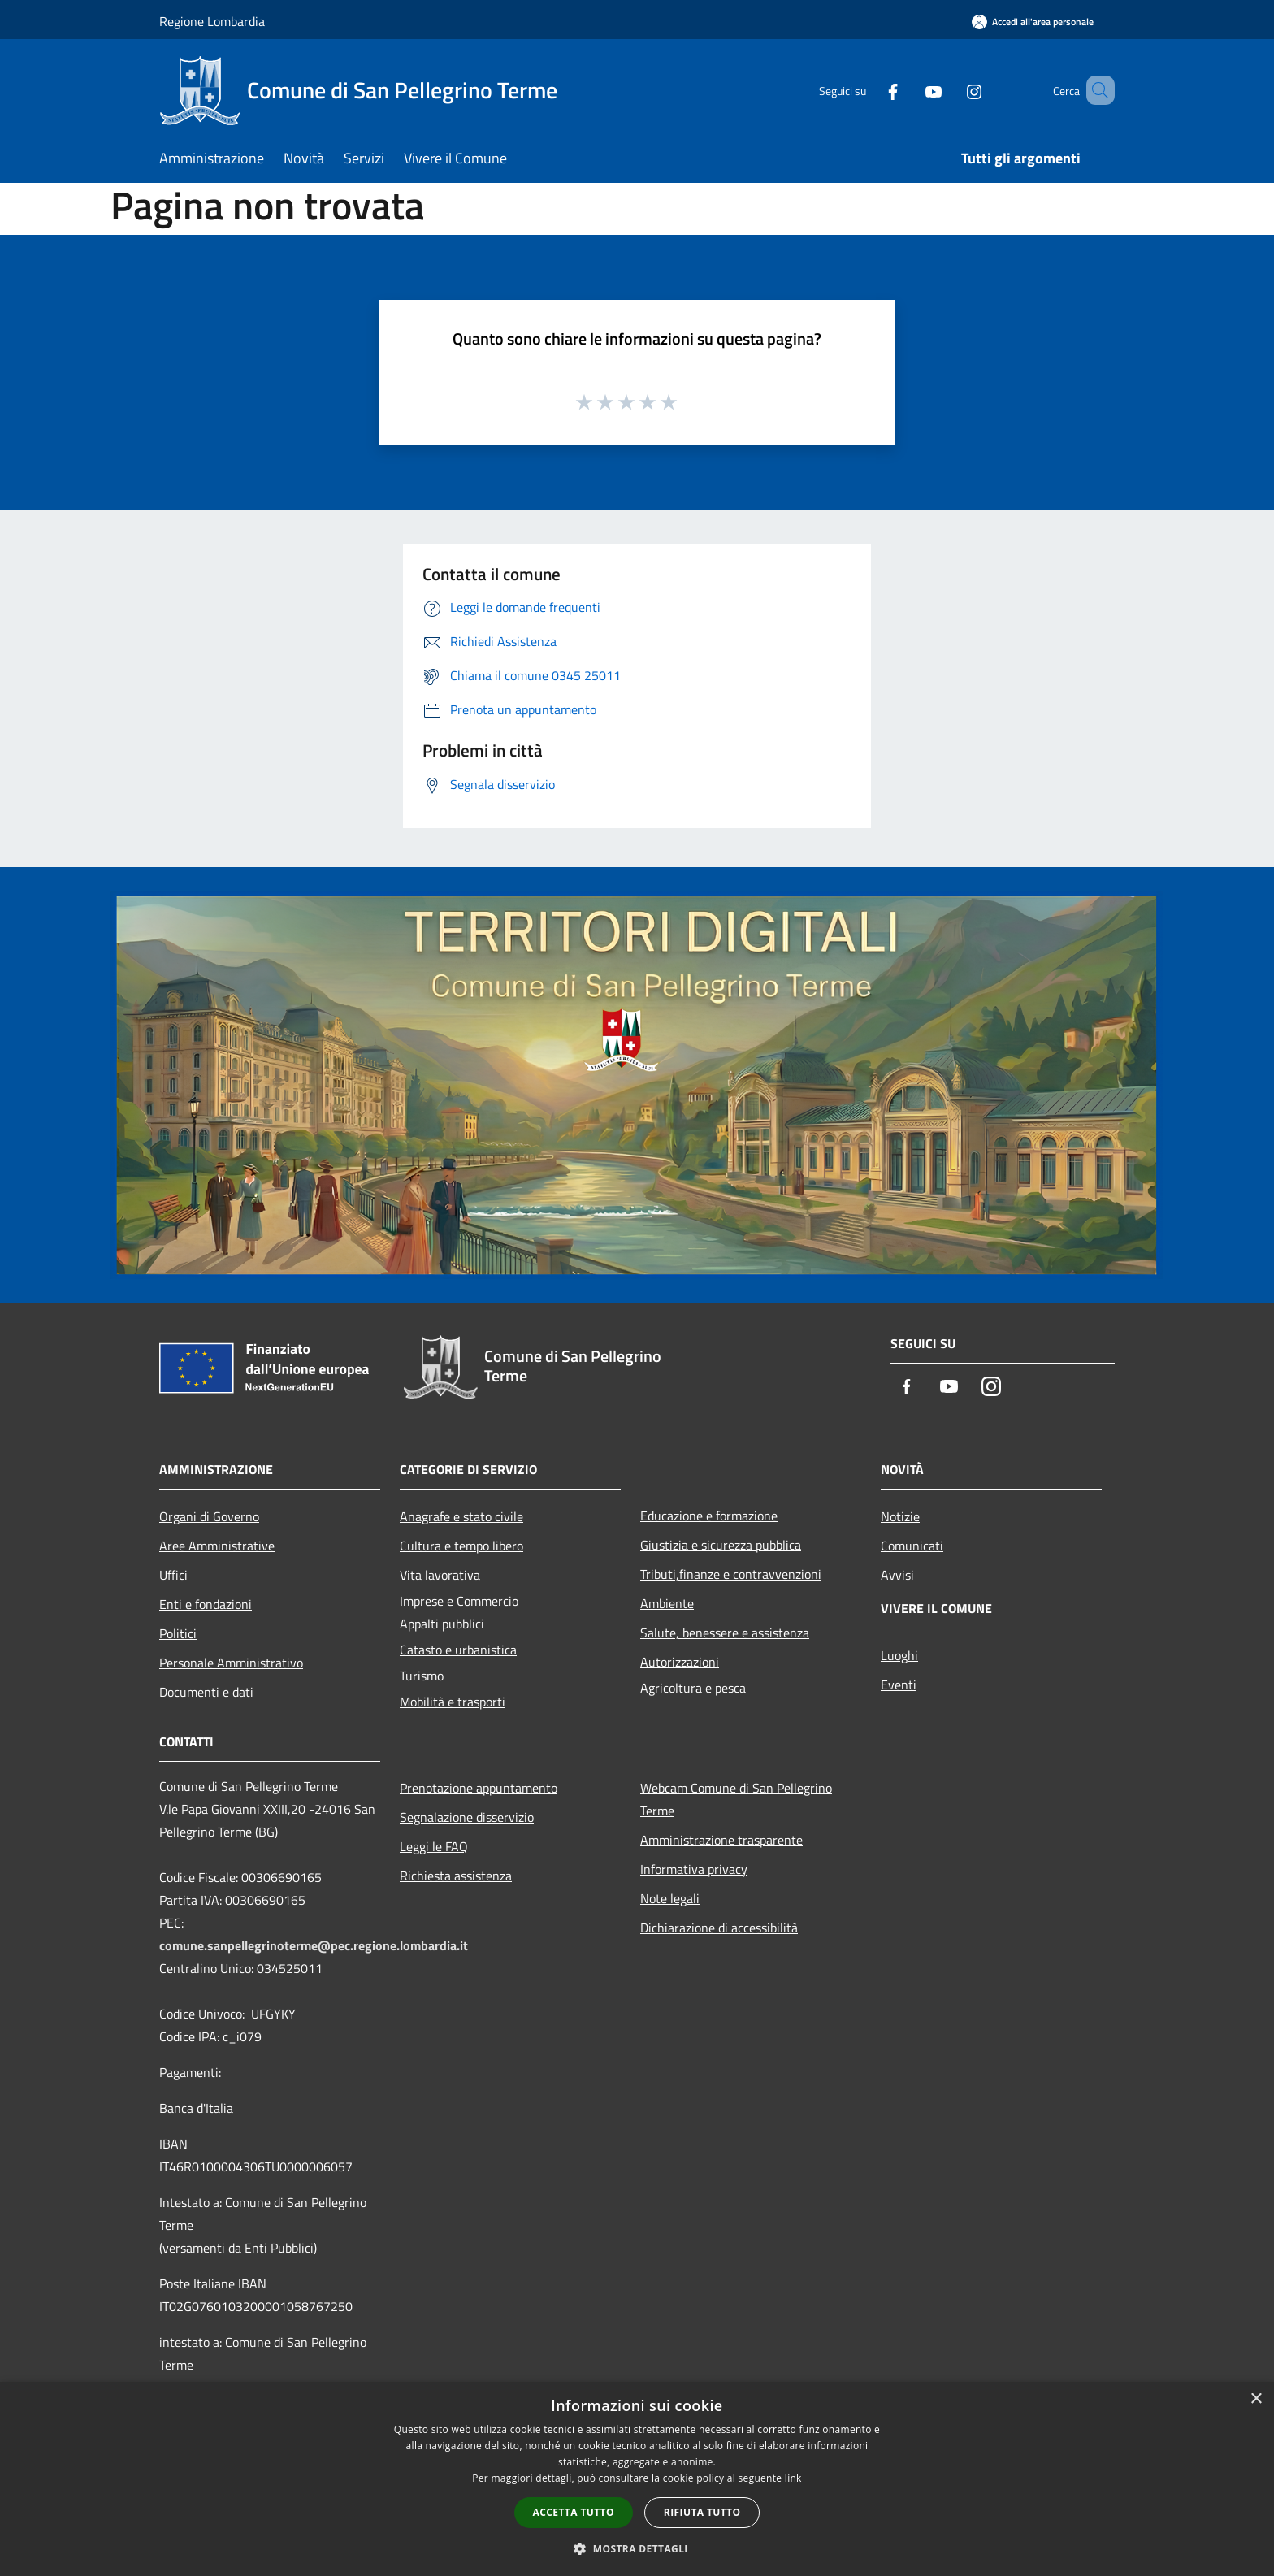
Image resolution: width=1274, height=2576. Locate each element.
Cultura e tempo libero (461, 1545)
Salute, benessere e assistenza (724, 1632)
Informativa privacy (694, 1869)
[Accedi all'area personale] (1033, 21)
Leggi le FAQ (434, 1846)
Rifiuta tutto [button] (702, 2512)
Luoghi (899, 1655)
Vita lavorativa (440, 1575)
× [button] (1256, 2399)
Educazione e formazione (709, 1515)
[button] (637, 2548)
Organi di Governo (209, 1516)
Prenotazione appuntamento (478, 1788)
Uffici (173, 1575)
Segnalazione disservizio (467, 1817)
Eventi (898, 1684)
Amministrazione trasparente (721, 1840)
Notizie (900, 1516)
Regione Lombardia (212, 21)
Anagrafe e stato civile (461, 1516)
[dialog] (637, 2479)
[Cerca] (1095, 90)
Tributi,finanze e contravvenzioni (730, 1574)
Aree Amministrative (217, 1545)
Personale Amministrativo (231, 1662)
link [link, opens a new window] (793, 2478)
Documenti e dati (206, 1692)
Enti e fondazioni (205, 1604)
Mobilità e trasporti (452, 1701)
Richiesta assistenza (456, 1875)
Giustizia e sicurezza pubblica (720, 1545)
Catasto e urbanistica (458, 1649)
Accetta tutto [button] (573, 2512)
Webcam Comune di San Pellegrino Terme (736, 1799)
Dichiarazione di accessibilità (719, 1927)
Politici (178, 1633)
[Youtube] (910, 90)
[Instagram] (950, 90)
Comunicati (912, 1545)
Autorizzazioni (679, 1662)
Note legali (670, 1898)
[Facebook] (869, 90)
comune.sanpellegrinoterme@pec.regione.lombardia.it (313, 1945)
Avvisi (897, 1575)
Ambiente (667, 1603)
